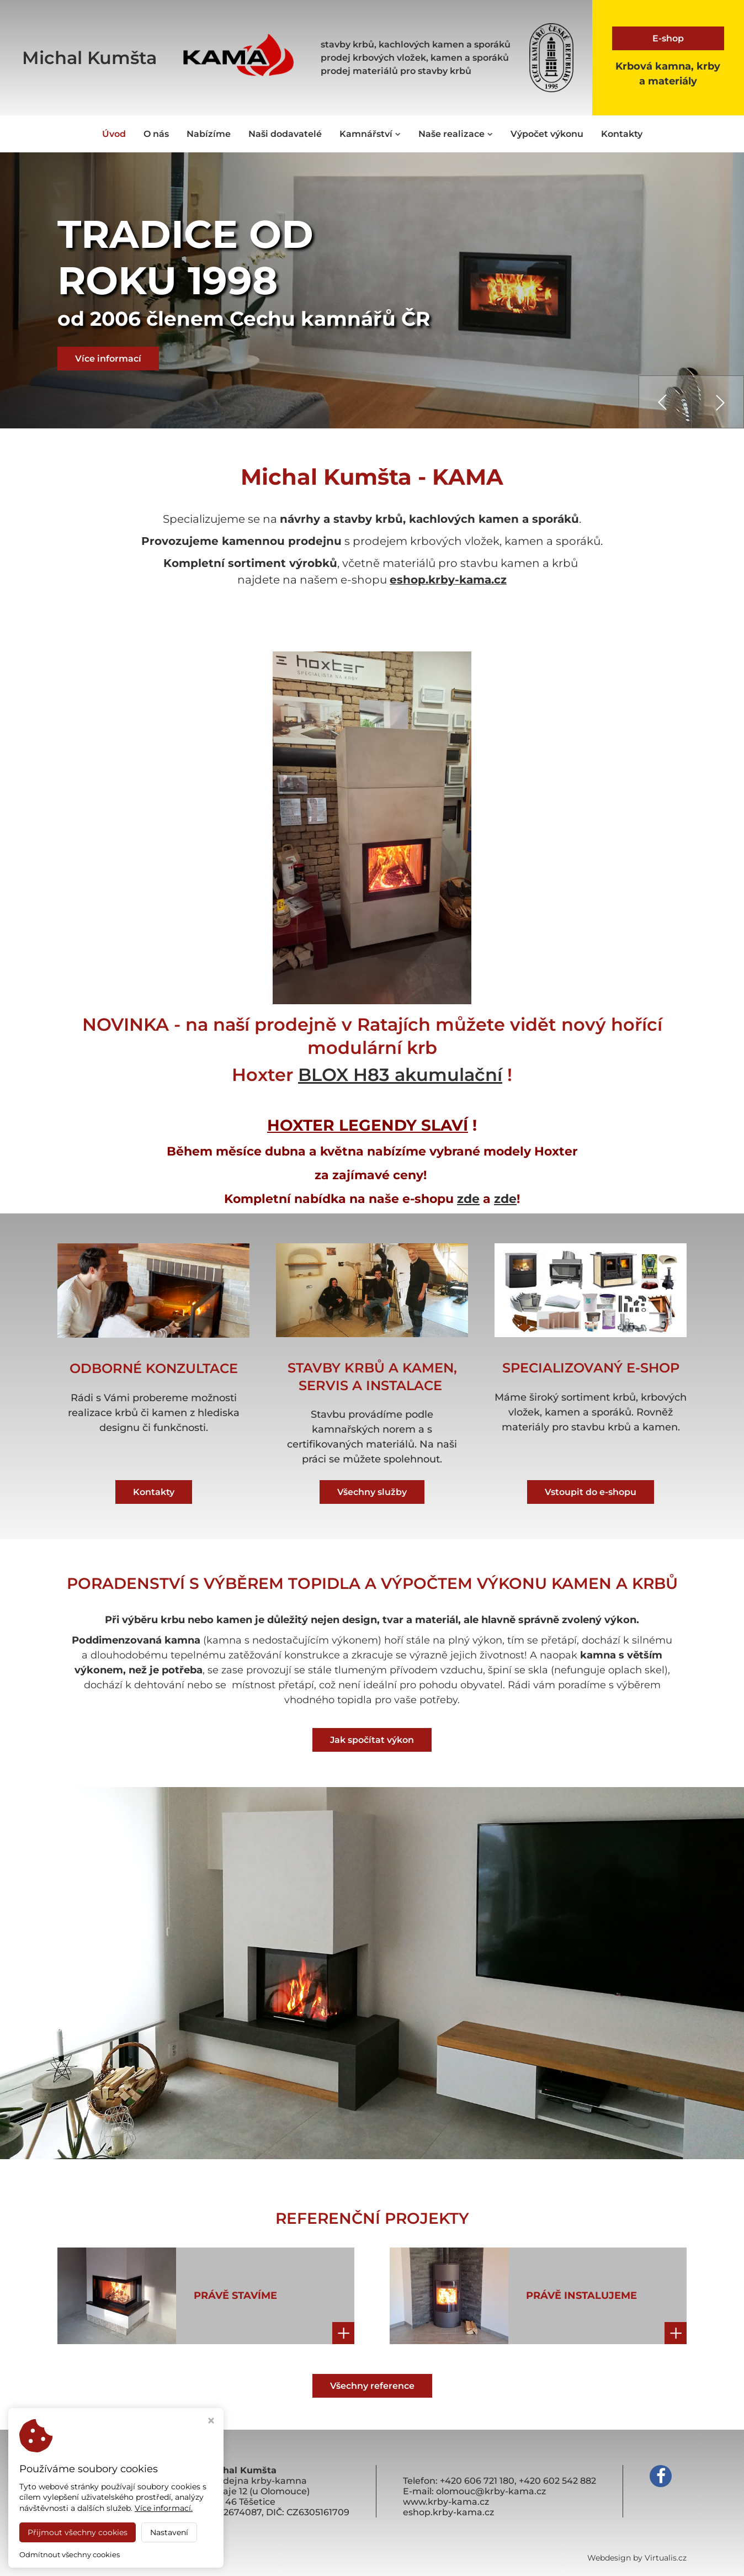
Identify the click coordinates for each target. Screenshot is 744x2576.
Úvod (114, 134)
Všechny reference (372, 2385)
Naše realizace (455, 134)
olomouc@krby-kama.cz (491, 2491)
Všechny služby (372, 1491)
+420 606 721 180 (477, 2481)
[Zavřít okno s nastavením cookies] (211, 2422)
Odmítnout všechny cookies (69, 2554)
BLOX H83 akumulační (400, 1074)
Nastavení (169, 2532)
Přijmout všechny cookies (77, 2532)
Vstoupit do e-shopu (590, 1491)
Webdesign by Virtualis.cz (637, 2558)
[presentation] (665, 401)
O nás (156, 134)
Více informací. (164, 2508)
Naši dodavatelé (285, 134)
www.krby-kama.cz (446, 2502)
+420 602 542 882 (557, 2481)
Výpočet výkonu (547, 134)
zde (468, 1198)
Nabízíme (209, 134)
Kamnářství (370, 134)
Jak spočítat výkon (372, 1739)
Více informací (108, 358)
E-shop (668, 38)
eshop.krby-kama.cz (448, 579)
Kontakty (621, 134)
